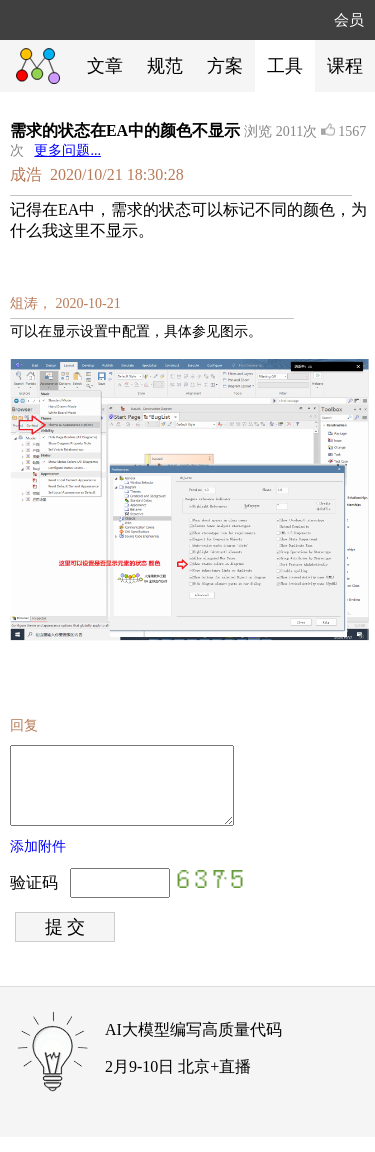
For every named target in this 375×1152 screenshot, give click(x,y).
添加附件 (38, 861)
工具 (285, 66)
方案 (225, 66)
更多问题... (67, 150)
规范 (165, 66)
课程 (345, 66)
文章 (105, 66)
